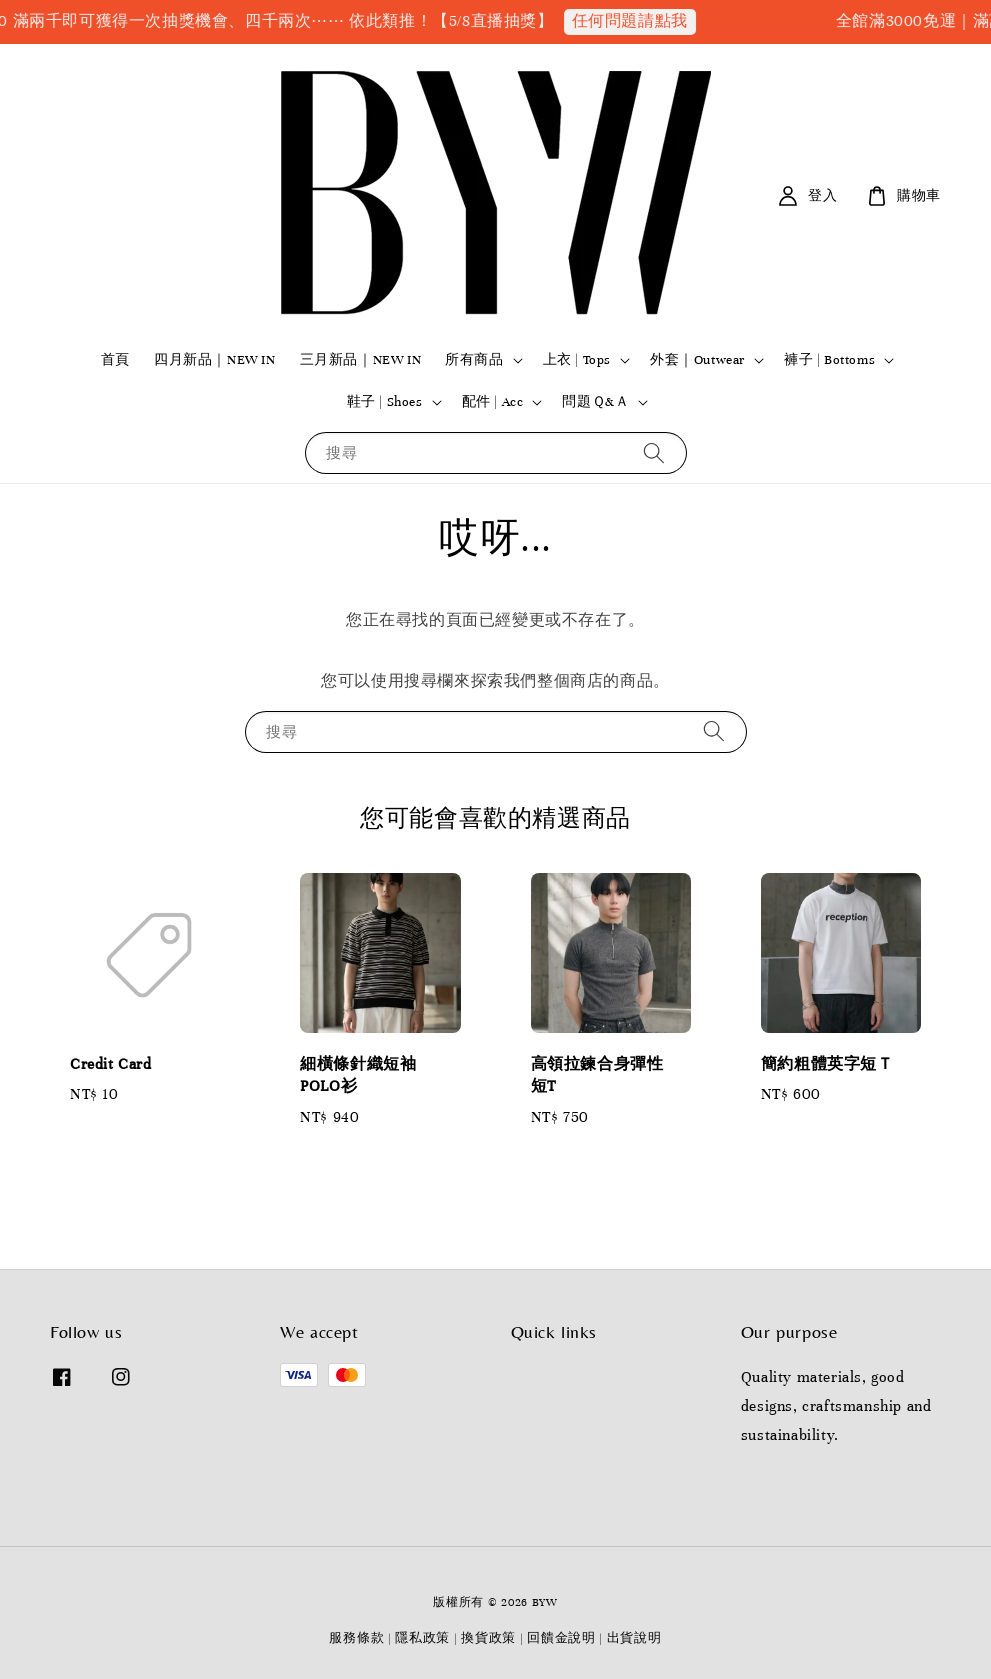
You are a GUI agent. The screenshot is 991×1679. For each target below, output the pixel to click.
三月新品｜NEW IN (361, 360)
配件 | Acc (493, 402)
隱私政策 (422, 1638)
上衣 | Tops (577, 360)
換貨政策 (488, 1638)
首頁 (115, 360)
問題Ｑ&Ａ (595, 402)
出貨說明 (634, 1638)
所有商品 (474, 360)
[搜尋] (654, 452)
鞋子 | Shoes (385, 402)
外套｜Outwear (697, 360)
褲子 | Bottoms (829, 360)
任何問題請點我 (644, 21)
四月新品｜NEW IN (215, 360)
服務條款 (356, 1638)
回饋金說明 (561, 1638)
